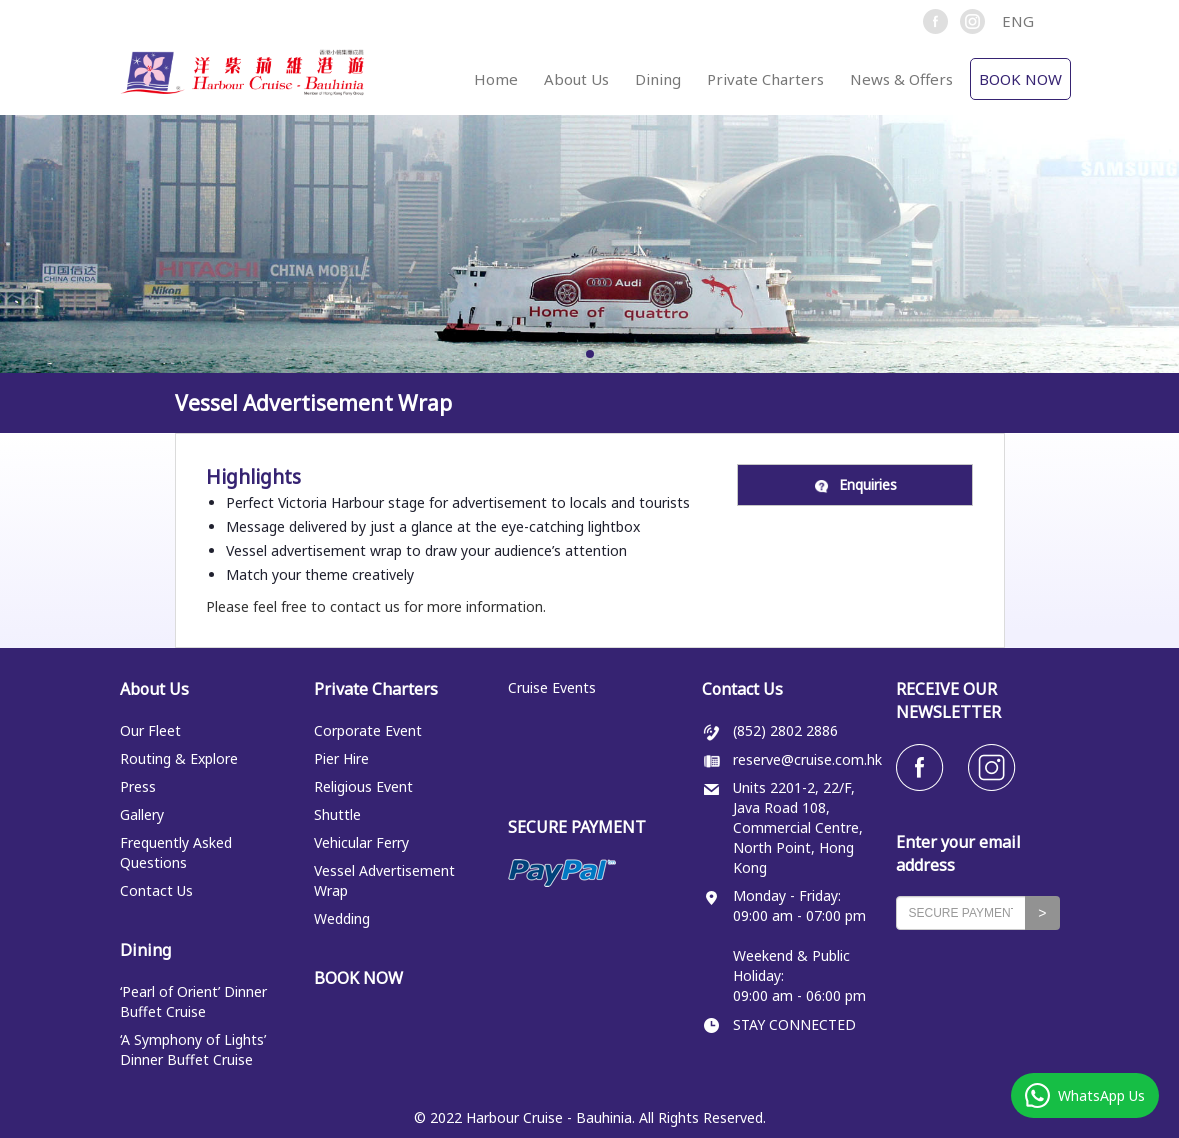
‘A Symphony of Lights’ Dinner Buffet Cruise (193, 1049)
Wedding (342, 918)
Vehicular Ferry (361, 842)
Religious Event (363, 786)
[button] (1026, 21)
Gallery (142, 814)
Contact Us (156, 890)
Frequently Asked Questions (176, 852)
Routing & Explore (179, 758)
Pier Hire (341, 758)
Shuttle (337, 814)
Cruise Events (552, 687)
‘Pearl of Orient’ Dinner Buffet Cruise (193, 1001)
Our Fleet (150, 730)
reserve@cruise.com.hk (807, 759)
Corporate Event (368, 730)
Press (138, 786)
